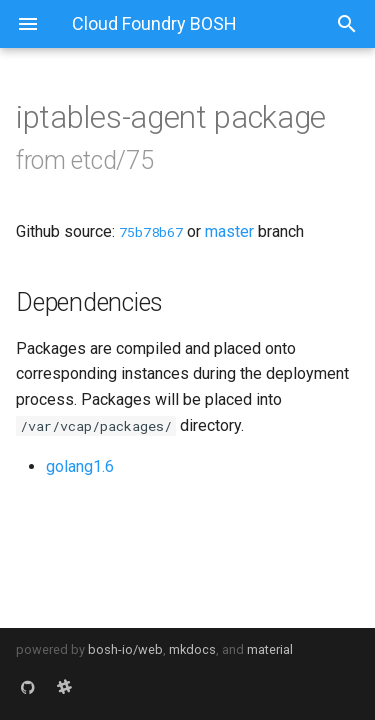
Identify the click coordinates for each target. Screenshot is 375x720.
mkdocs (192, 649)
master (229, 231)
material (270, 649)
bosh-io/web (125, 649)
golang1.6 (80, 466)
